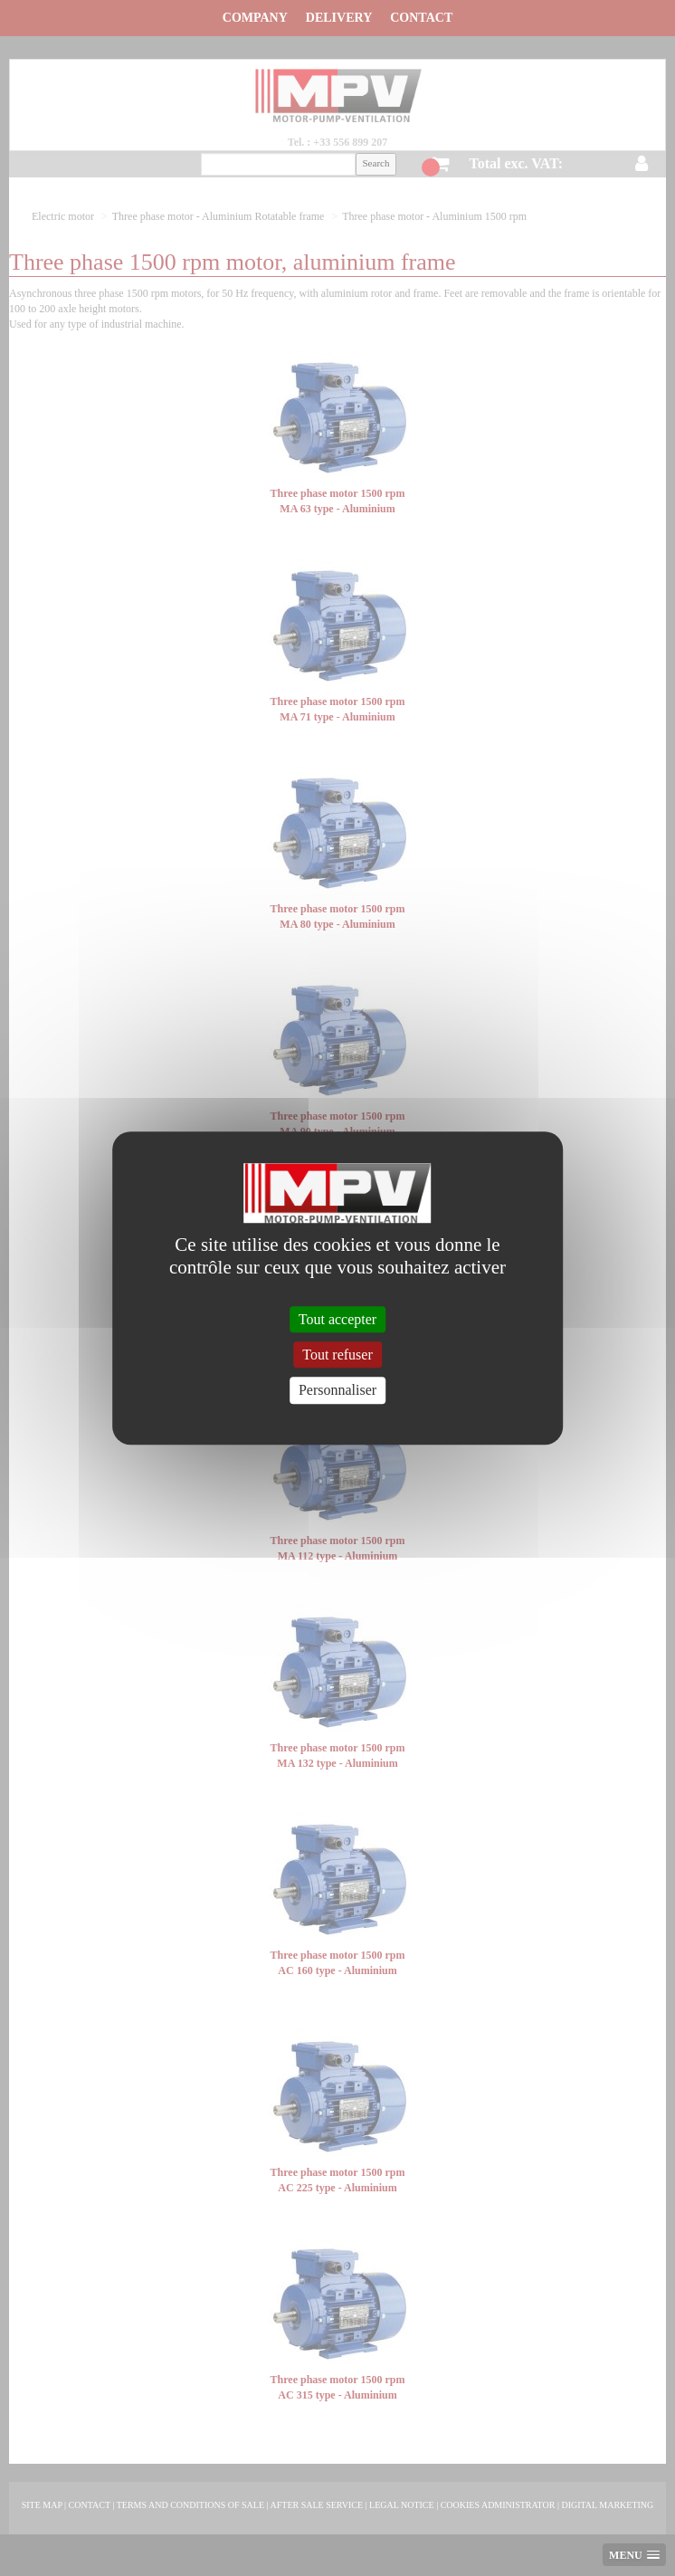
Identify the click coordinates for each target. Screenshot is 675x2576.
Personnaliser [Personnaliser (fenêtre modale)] (337, 1390)
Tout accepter (337, 1319)
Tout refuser (337, 1354)
